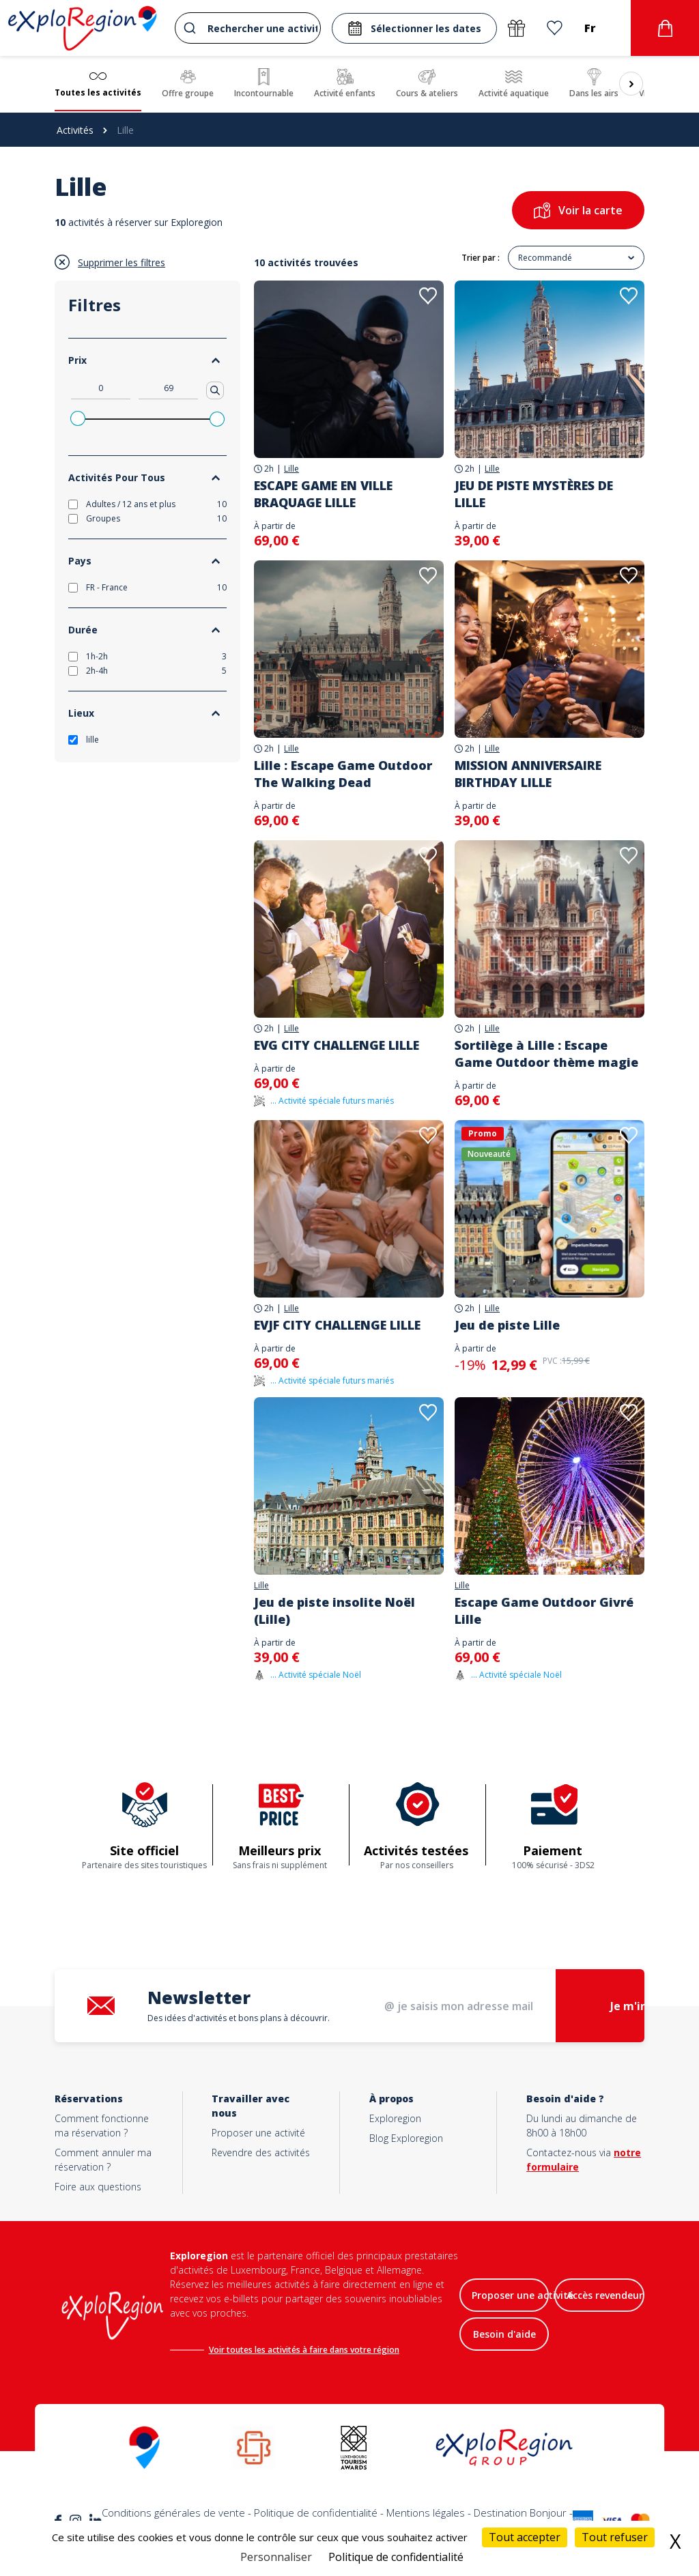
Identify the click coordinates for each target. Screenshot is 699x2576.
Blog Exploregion (406, 2138)
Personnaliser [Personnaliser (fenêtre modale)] (276, 2556)
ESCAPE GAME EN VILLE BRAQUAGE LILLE (323, 494)
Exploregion (395, 2118)
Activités (75, 130)
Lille (291, 468)
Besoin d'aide (504, 2334)
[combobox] (248, 28)
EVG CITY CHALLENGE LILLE (336, 1045)
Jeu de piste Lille (507, 1325)
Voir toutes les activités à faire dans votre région (304, 2350)
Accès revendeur (605, 2295)
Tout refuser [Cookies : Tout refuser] (615, 2537)
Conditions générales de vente (173, 2512)
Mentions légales (425, 2512)
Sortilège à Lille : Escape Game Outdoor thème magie (546, 1053)
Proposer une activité (258, 2132)
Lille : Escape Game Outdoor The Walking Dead (343, 773)
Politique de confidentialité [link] (395, 2556)
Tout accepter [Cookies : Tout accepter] (524, 2537)
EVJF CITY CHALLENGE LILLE (337, 1325)
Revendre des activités (261, 2152)
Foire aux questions (98, 2186)
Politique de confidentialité (315, 2512)
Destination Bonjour (520, 2512)
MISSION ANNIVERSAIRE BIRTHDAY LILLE (528, 773)
